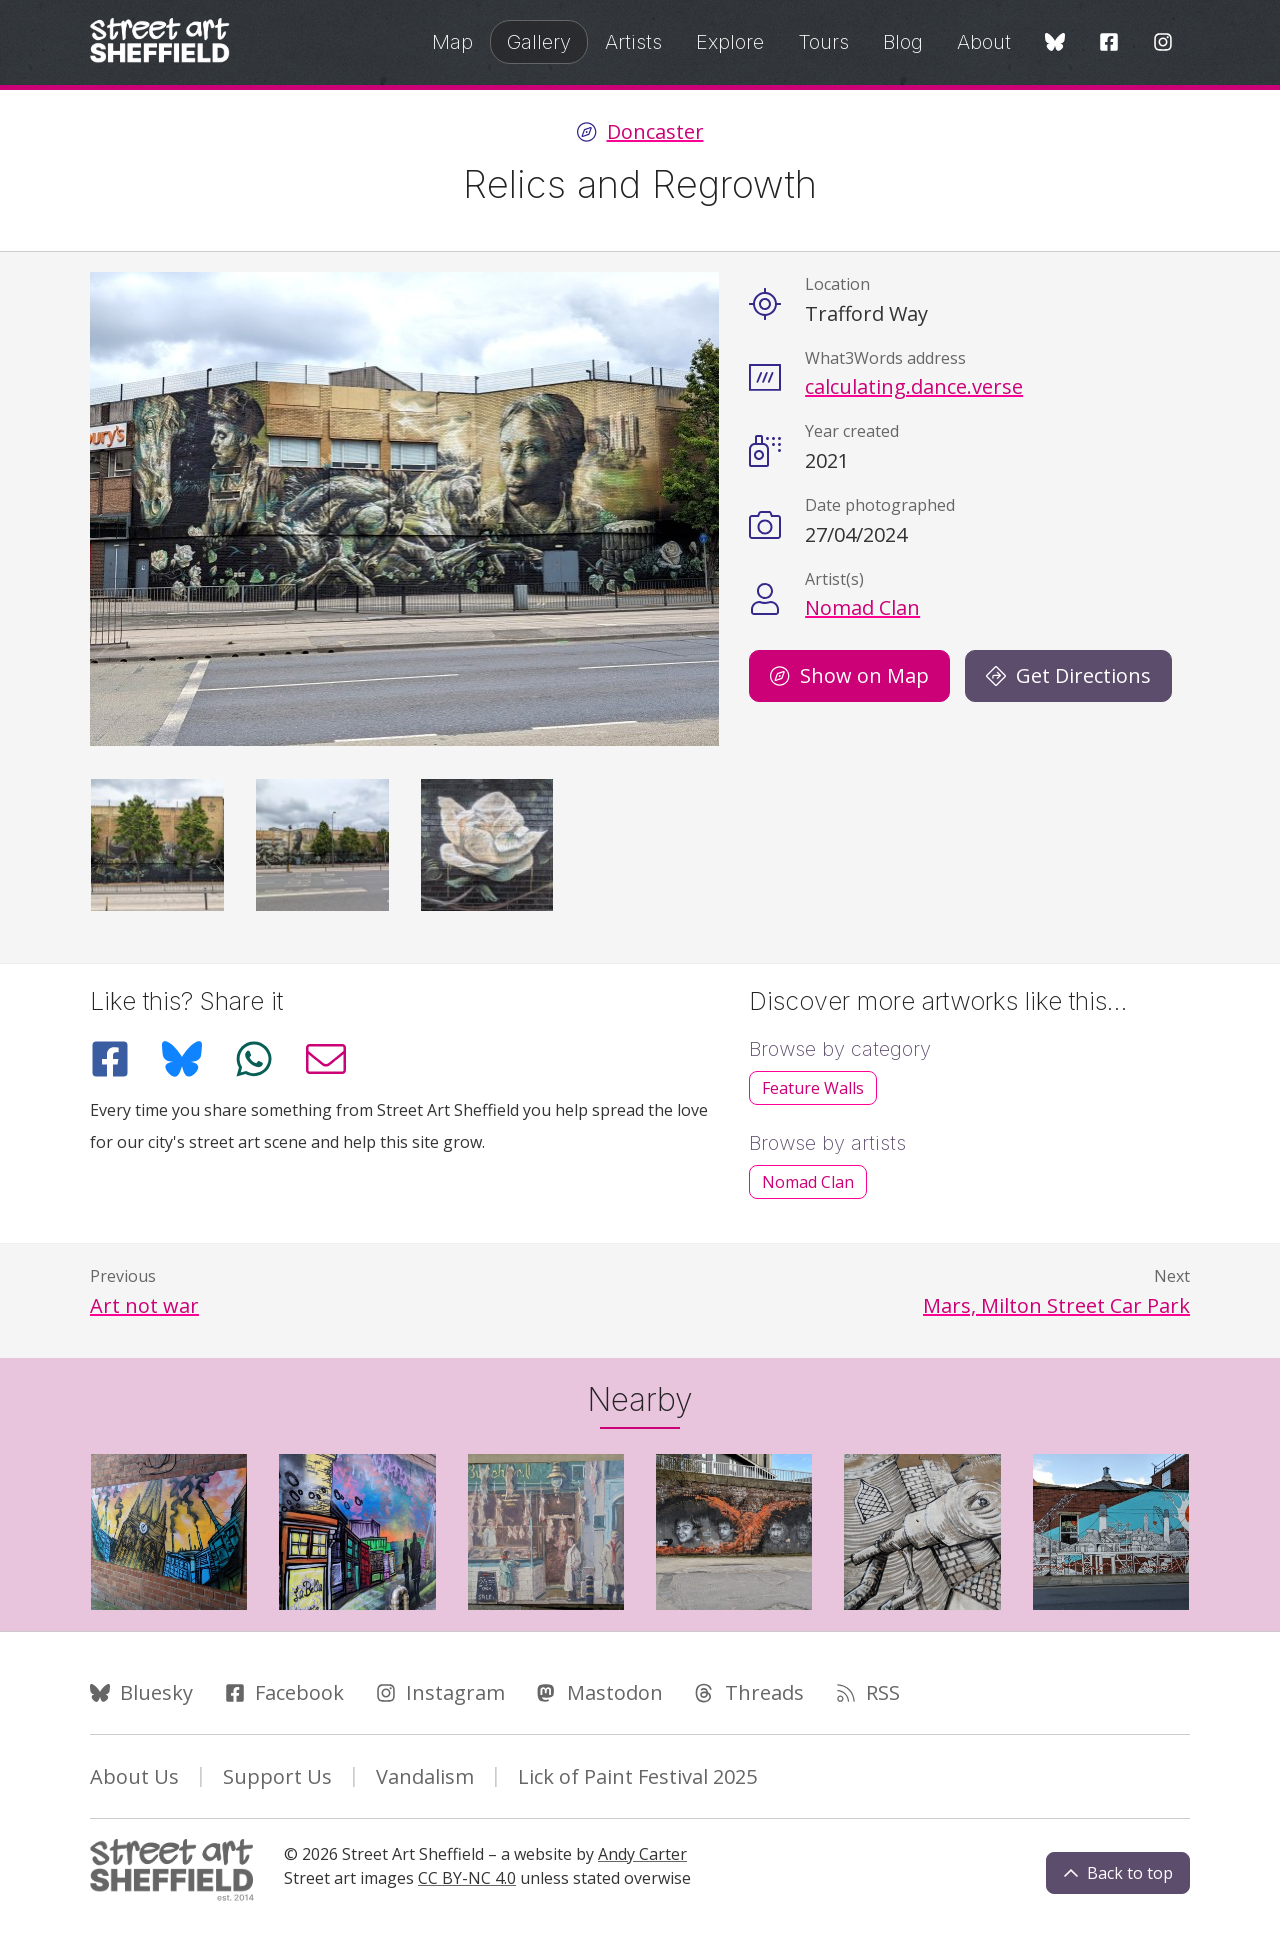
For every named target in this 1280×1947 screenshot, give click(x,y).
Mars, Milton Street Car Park (1056, 1305)
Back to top (1118, 1873)
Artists (633, 42)
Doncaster (655, 132)
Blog (903, 42)
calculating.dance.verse (914, 386)
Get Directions (1068, 675)
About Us (134, 1776)
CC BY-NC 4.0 (467, 1878)
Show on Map (849, 675)
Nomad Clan (862, 607)
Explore (730, 42)
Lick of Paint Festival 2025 (637, 1776)
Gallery (539, 42)
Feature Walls (813, 1088)
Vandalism (425, 1776)
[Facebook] (1109, 43)
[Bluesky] (1055, 43)
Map (452, 42)
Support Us (277, 1776)
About (984, 42)
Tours (823, 42)
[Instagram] (1163, 43)
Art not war (144, 1305)
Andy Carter (642, 1854)
